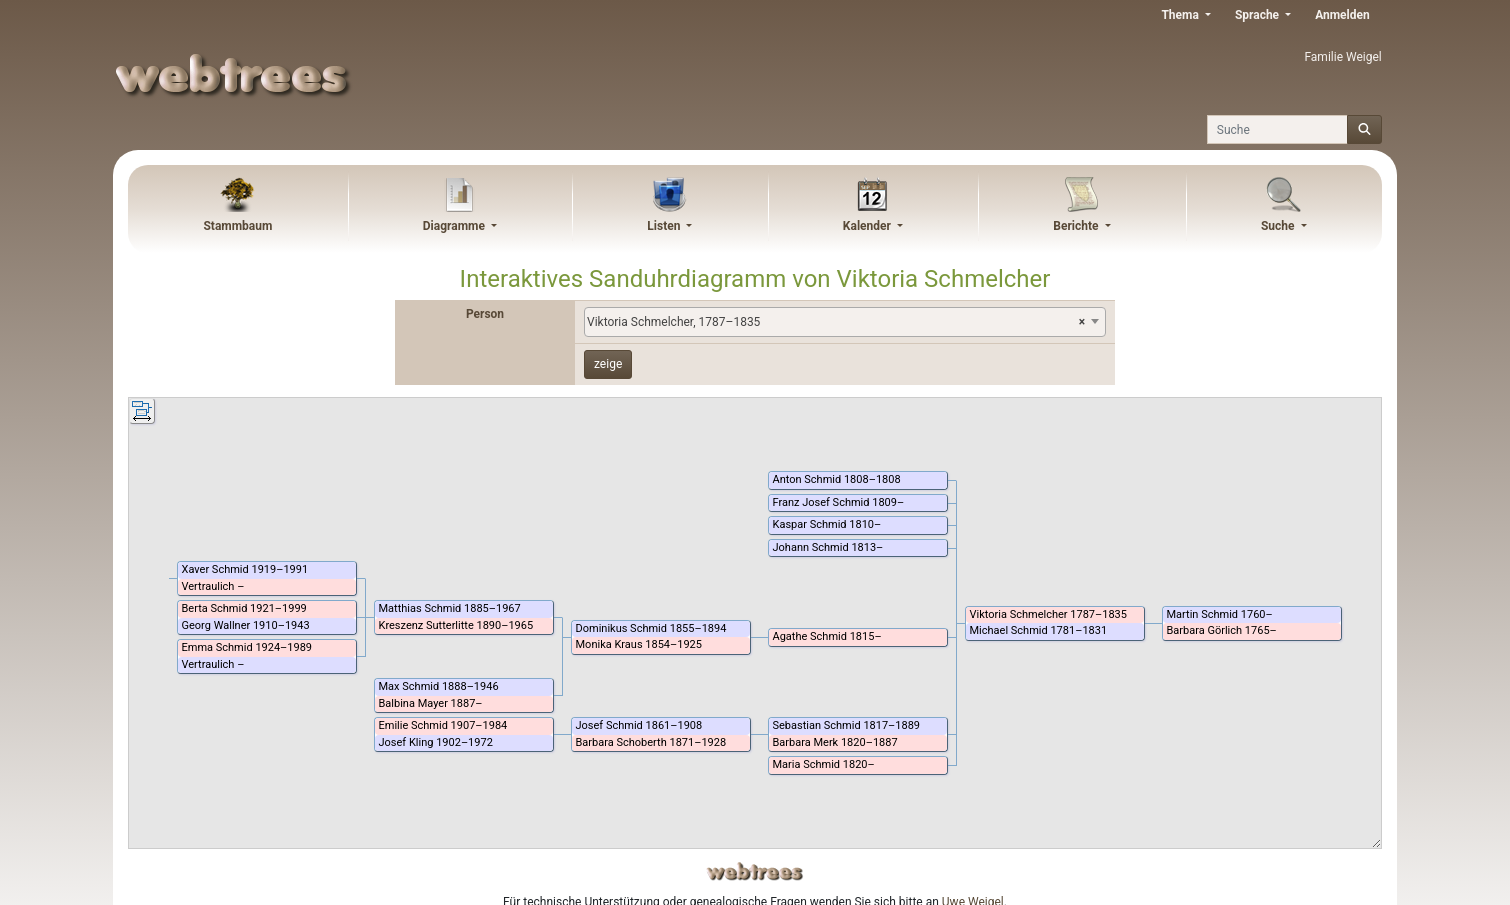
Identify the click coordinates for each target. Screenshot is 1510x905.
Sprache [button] (1258, 15)
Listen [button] (665, 226)
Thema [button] (1181, 15)
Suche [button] (1279, 226)
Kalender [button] (868, 226)
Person (485, 314)
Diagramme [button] (455, 226)
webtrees (755, 871)
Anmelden (1342, 15)
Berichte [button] (1077, 226)
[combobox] (845, 322)
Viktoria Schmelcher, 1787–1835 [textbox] (836, 322)
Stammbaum (237, 226)
